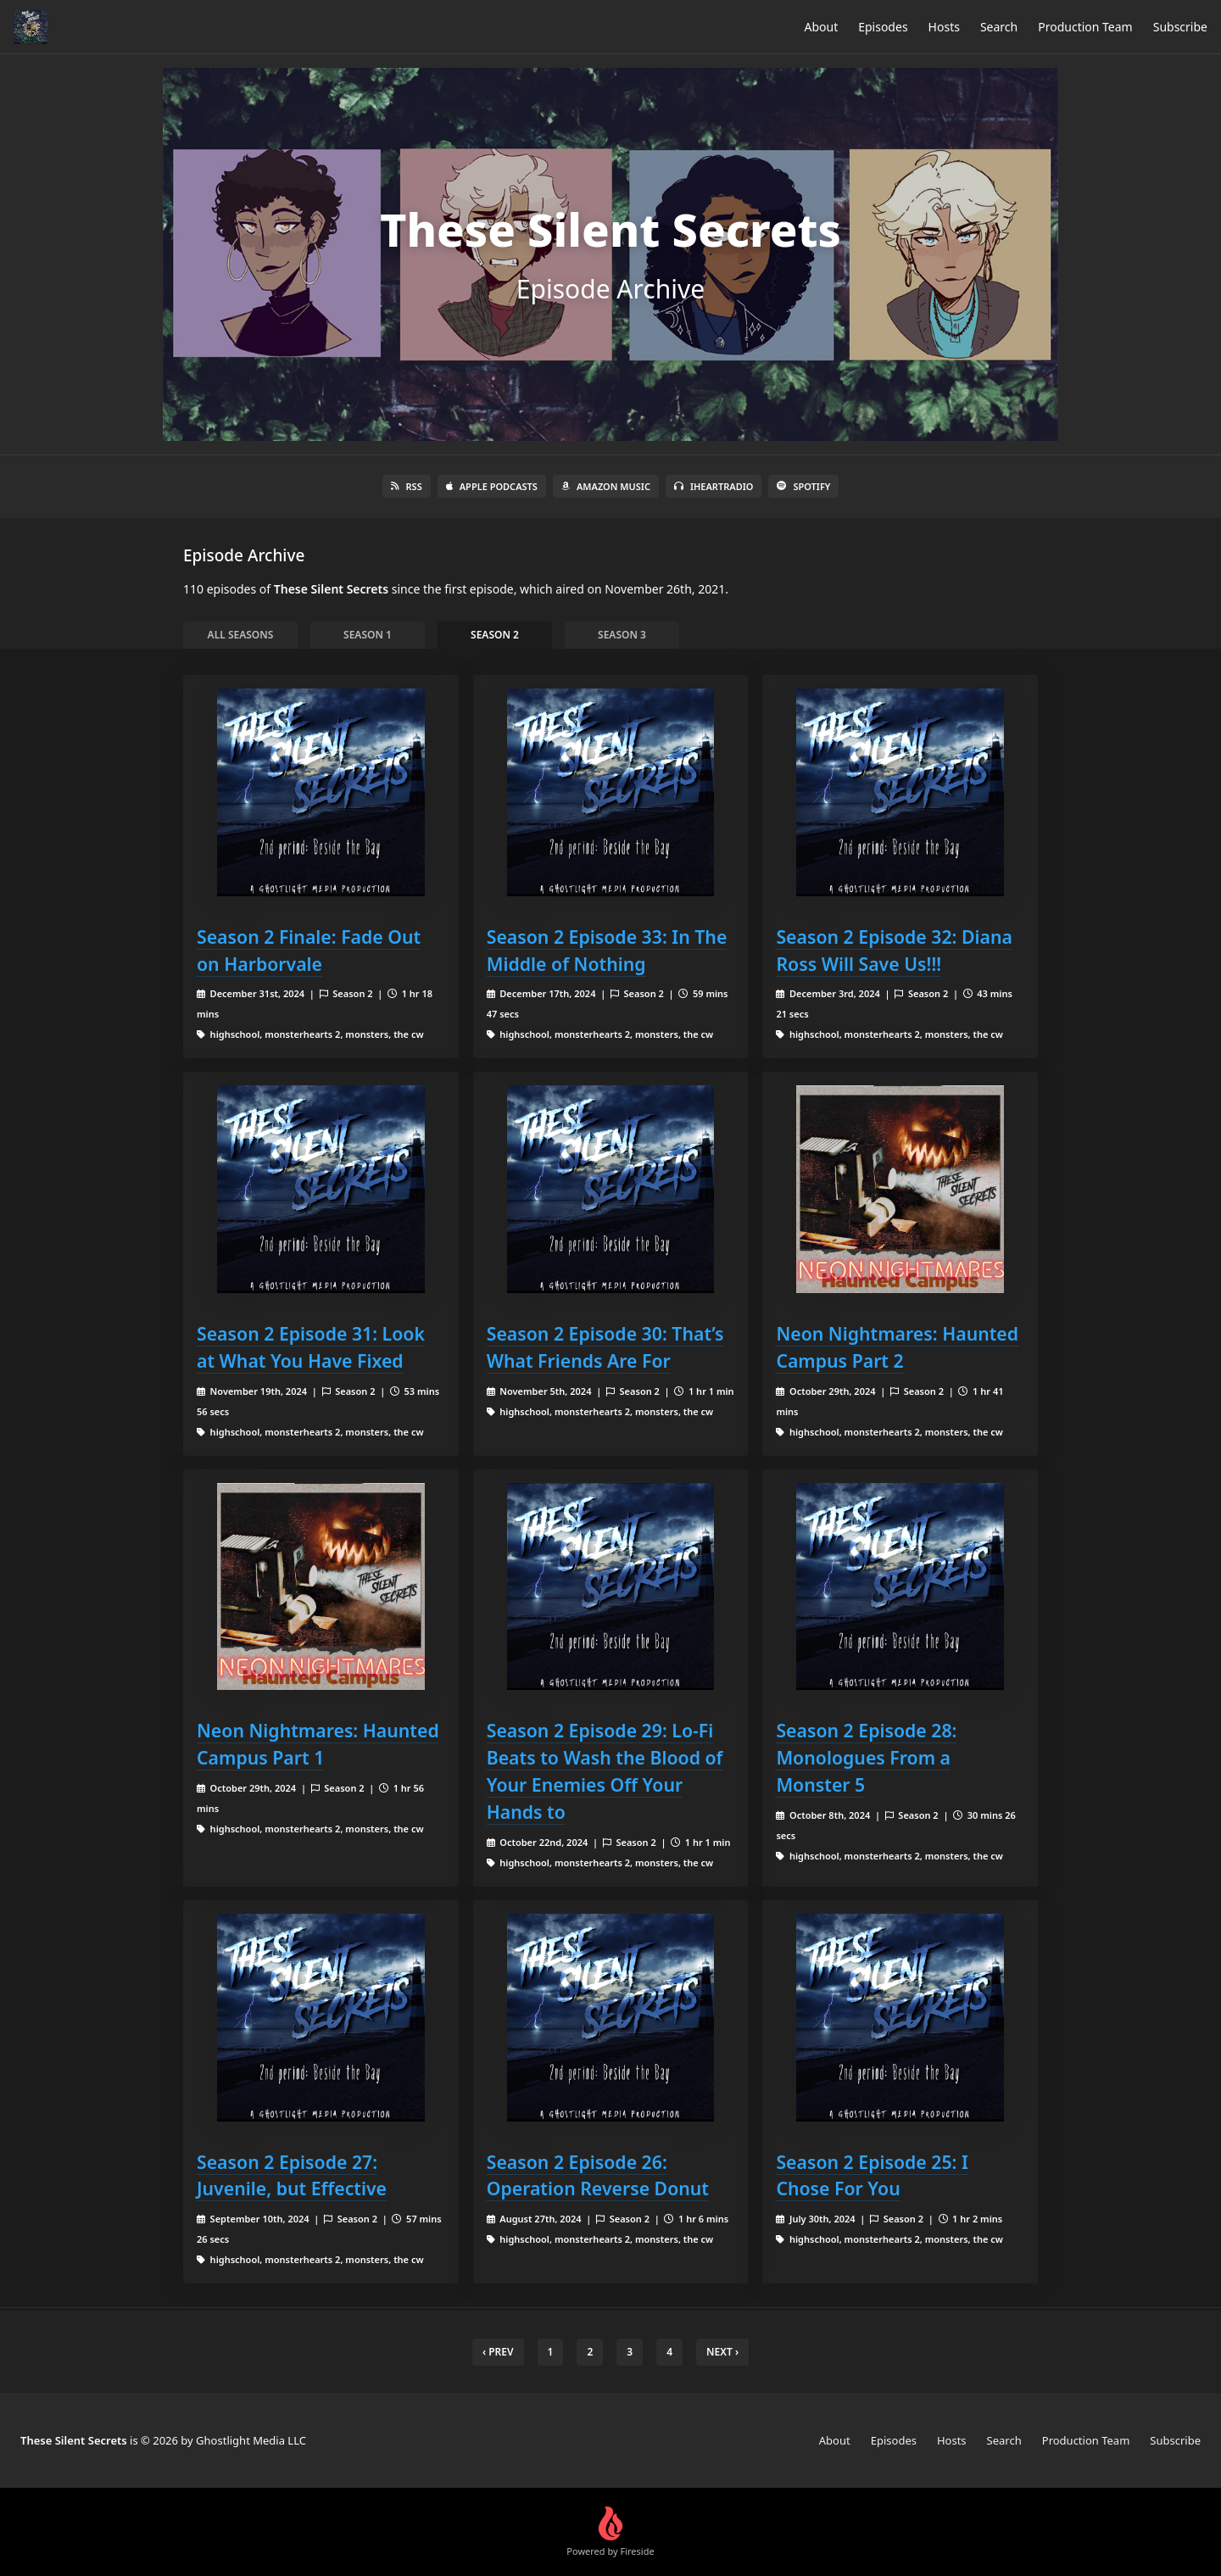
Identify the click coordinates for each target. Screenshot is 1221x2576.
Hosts (944, 27)
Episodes (882, 27)
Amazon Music (605, 486)
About (821, 27)
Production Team (1085, 27)
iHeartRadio (714, 486)
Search (999, 27)
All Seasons (241, 634)
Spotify (803, 486)
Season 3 (622, 634)
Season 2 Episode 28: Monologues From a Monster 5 (866, 1757)
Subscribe (1180, 27)
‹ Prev (498, 2352)
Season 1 (367, 634)
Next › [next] (722, 2352)
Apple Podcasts (492, 486)
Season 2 (495, 634)
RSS (406, 486)
